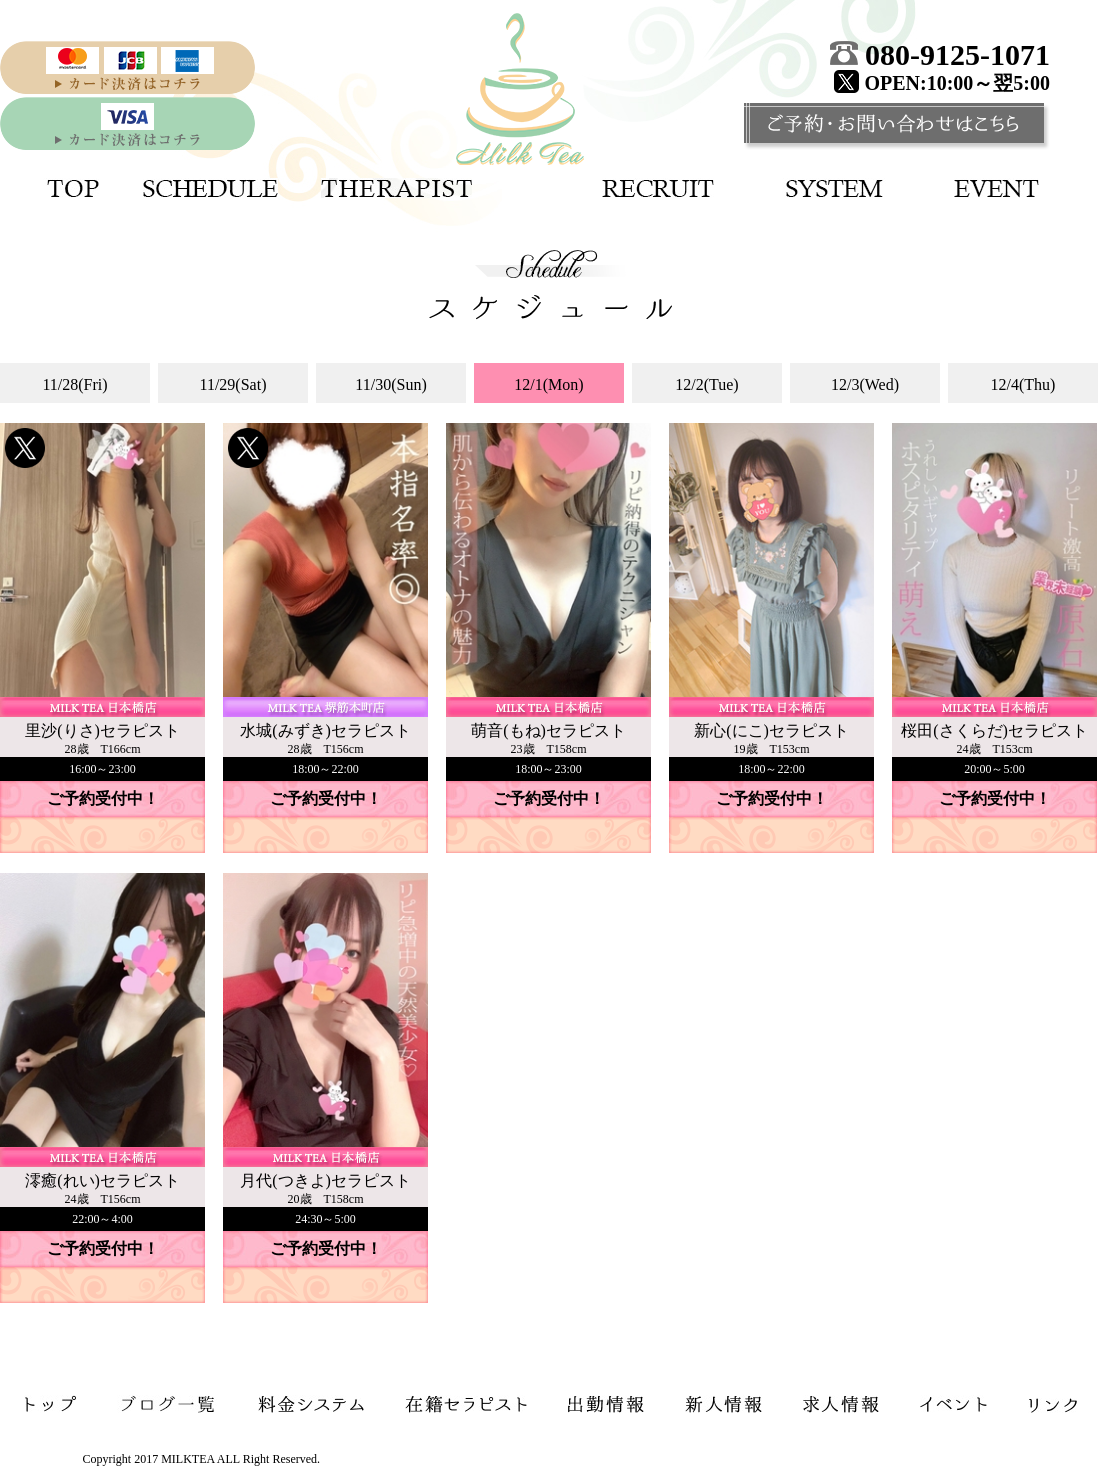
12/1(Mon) (548, 384)
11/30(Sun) (390, 384)
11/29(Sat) (233, 384)
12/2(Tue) (706, 384)
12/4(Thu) (1023, 384)
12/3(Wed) (865, 384)
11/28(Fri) (74, 384)
